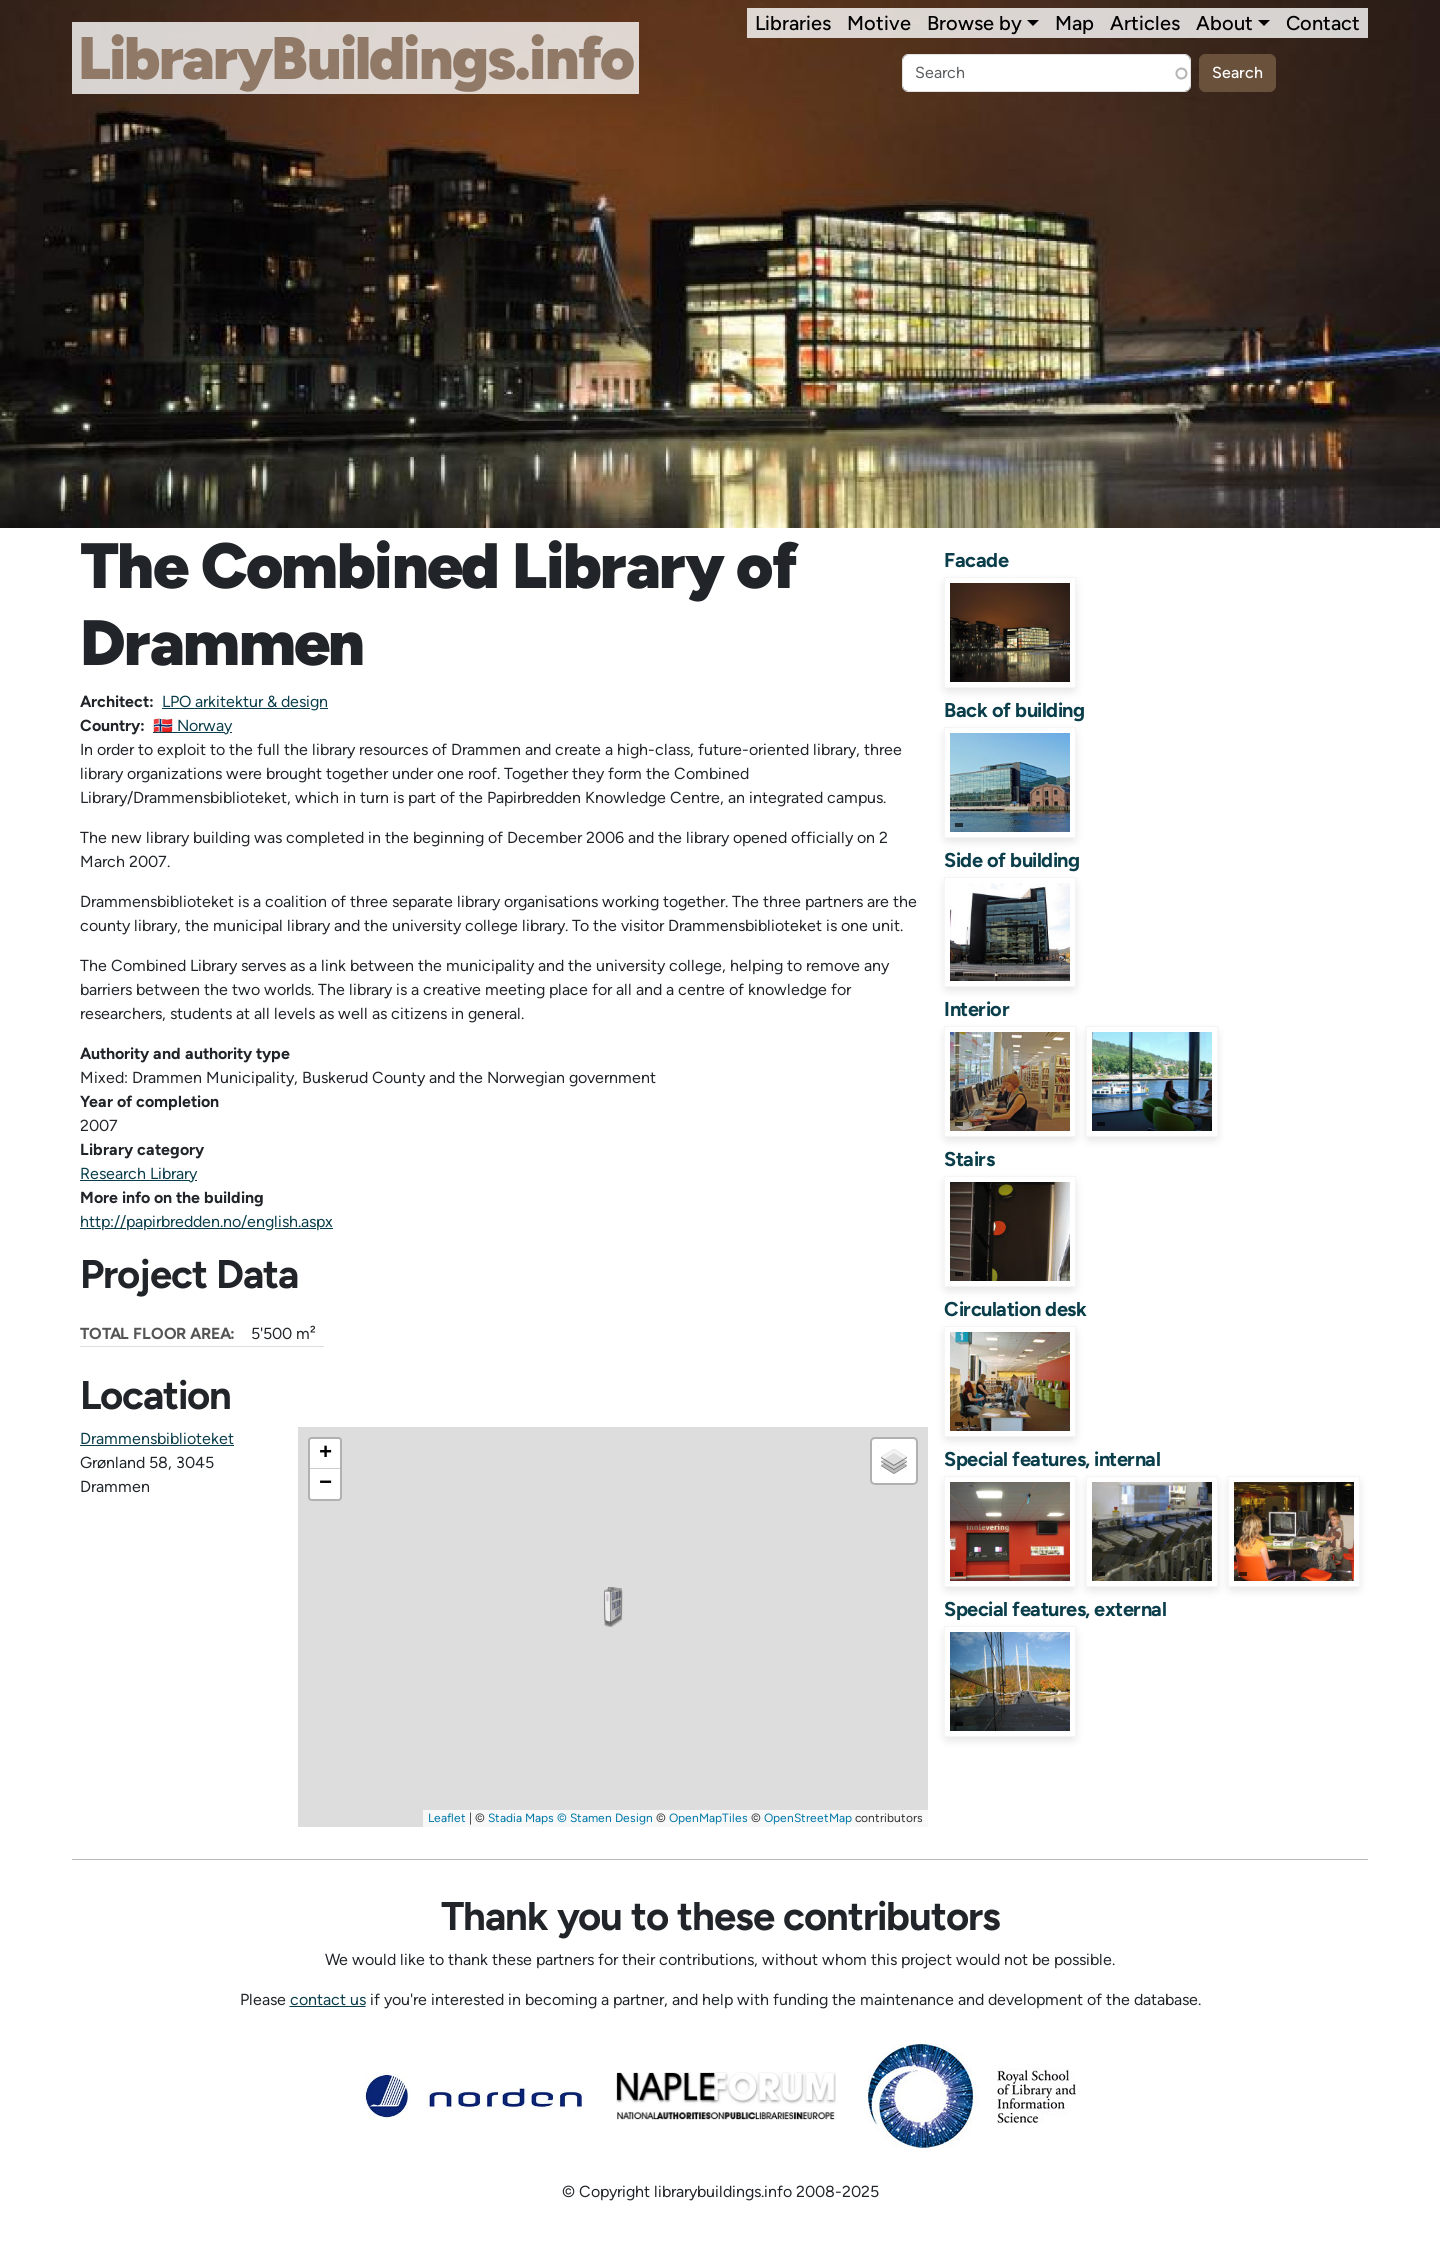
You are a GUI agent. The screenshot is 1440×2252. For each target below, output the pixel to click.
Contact (1323, 23)
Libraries (793, 23)
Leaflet (447, 1818)
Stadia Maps (521, 1818)
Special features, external (1055, 1609)
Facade (976, 560)
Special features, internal (1052, 1459)
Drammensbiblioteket (157, 1438)
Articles (1145, 23)
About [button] (1224, 23)
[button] (613, 1607)
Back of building (1014, 710)
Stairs (969, 1159)
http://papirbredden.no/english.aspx (206, 1221)
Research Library (138, 1173)
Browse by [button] (974, 23)
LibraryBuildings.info (355, 58)
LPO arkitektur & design (245, 701)
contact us (328, 1999)
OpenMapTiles (708, 1818)
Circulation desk (1015, 1309)
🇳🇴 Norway (192, 725)
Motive (879, 23)
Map (1074, 23)
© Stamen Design (605, 1818)
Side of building (1011, 860)
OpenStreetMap (808, 1818)
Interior (976, 1009)
